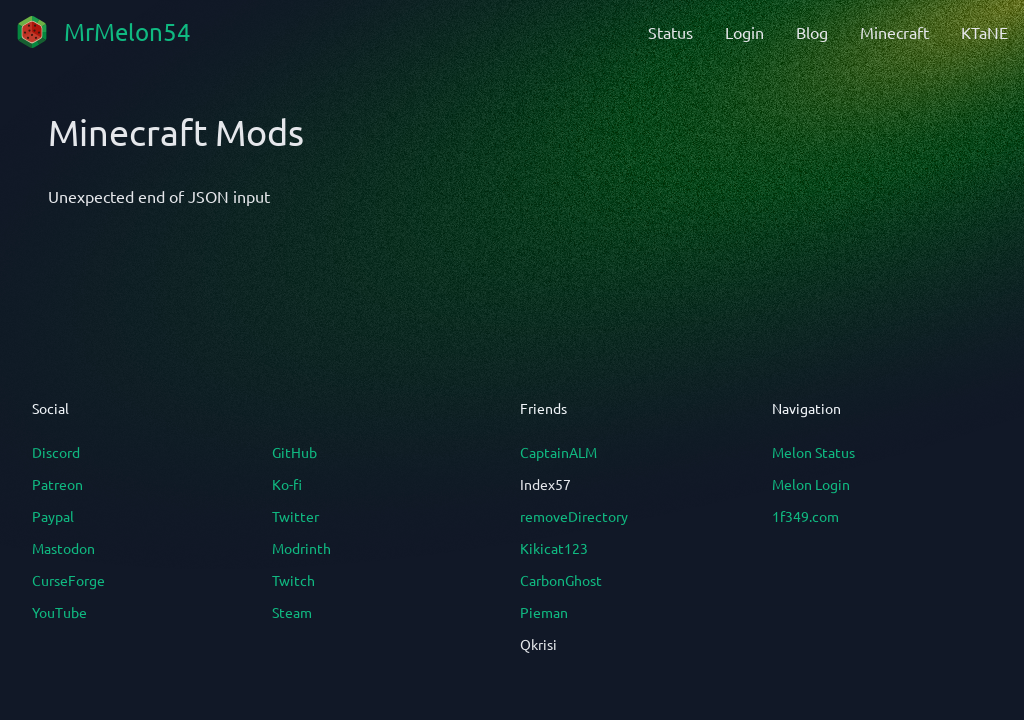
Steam (292, 612)
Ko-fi (287, 484)
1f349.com (805, 516)
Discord (56, 452)
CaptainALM (558, 452)
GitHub (294, 452)
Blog (812, 32)
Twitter (295, 516)
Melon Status (813, 452)
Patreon (57, 484)
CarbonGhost (561, 580)
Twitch (293, 580)
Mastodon (63, 548)
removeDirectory (574, 516)
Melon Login (811, 484)
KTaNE (984, 32)
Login (744, 32)
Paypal (53, 516)
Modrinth (301, 548)
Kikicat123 (554, 548)
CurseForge (68, 580)
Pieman (544, 612)
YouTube (59, 612)
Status (670, 32)
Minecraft (894, 32)
